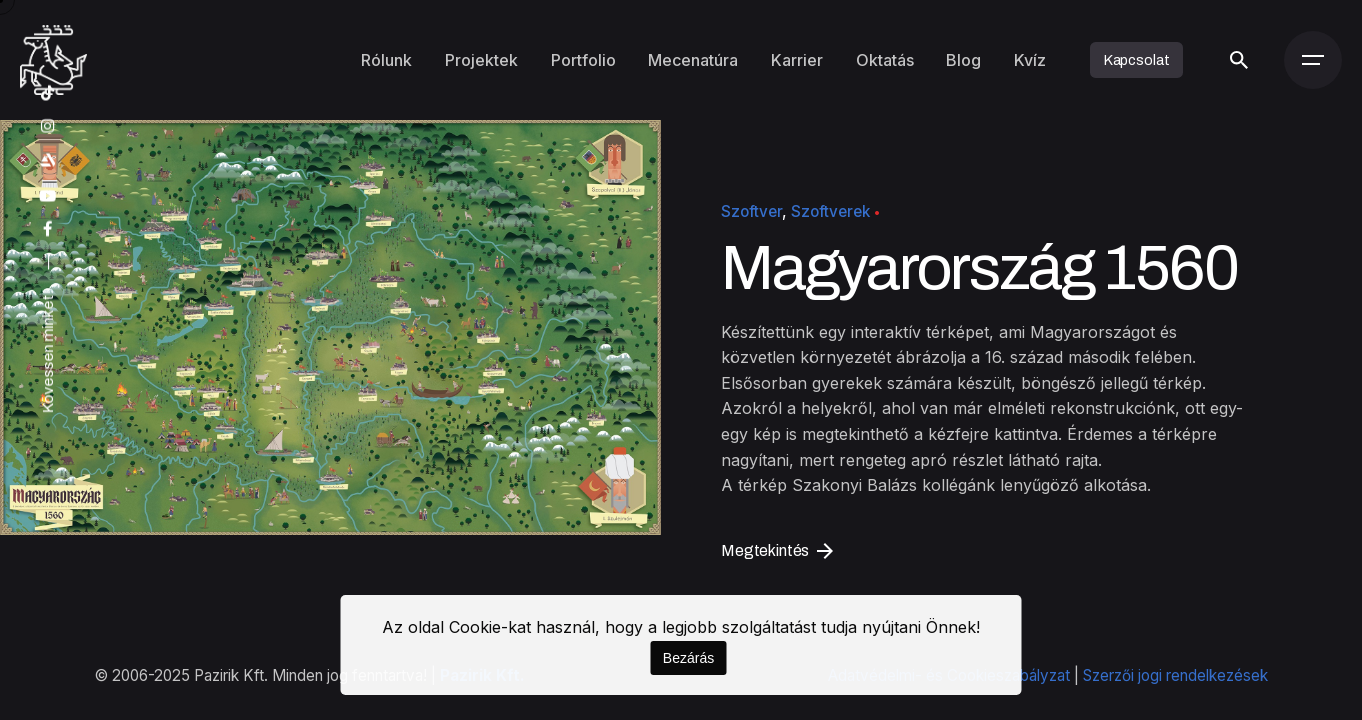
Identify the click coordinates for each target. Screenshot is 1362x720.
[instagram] (48, 126)
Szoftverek (830, 211)
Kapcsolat (1137, 60)
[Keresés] (1238, 60)
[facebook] (48, 230)
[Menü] (1313, 60)
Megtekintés (777, 550)
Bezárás (688, 658)
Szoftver (751, 211)
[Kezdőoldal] (53, 60)
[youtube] (48, 196)
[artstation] (48, 160)
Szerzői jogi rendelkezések (1175, 675)
